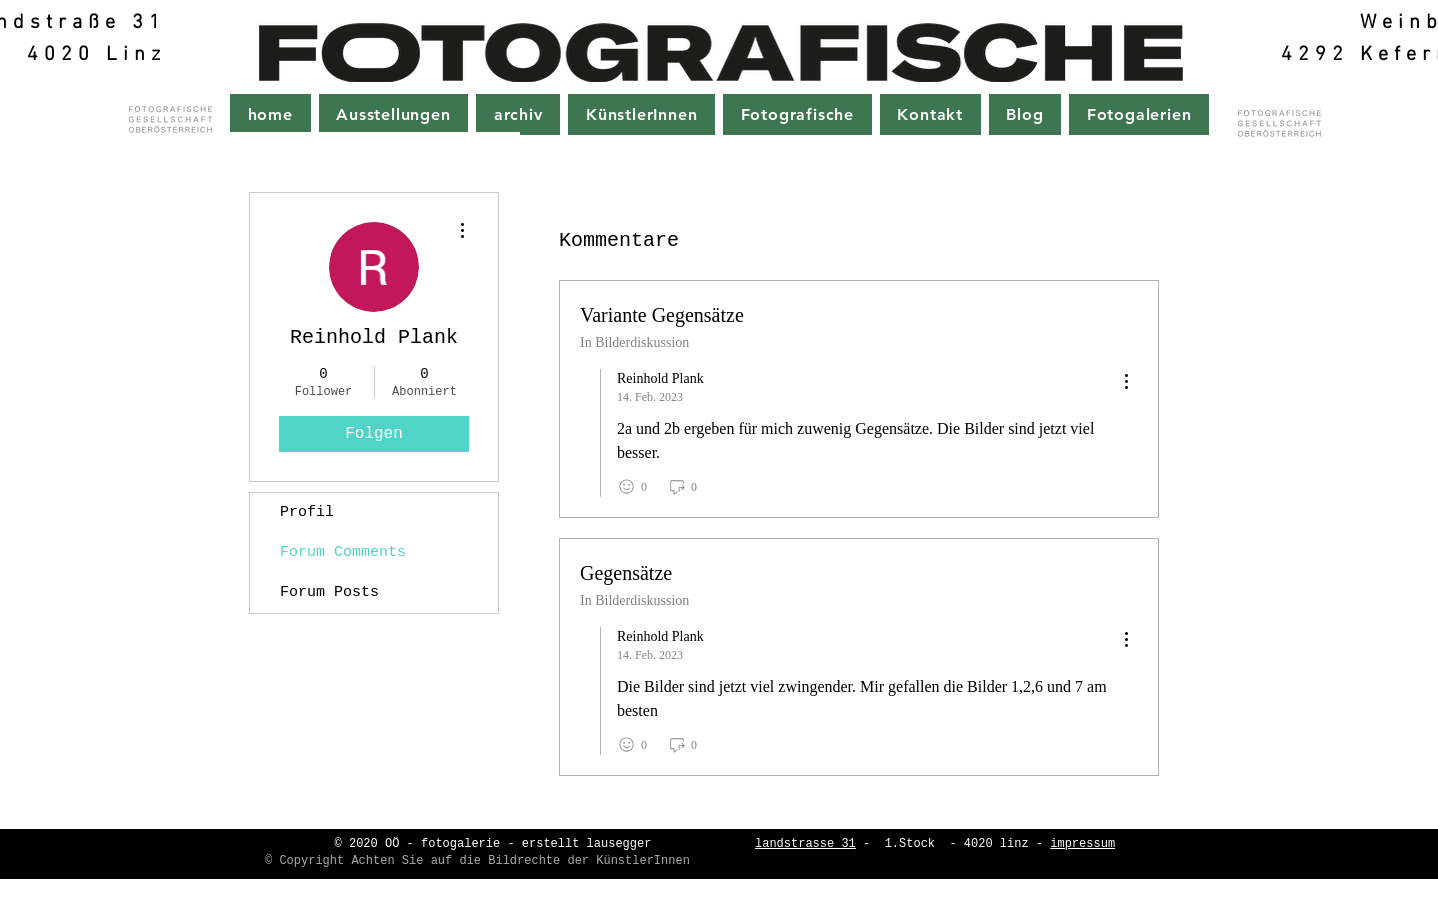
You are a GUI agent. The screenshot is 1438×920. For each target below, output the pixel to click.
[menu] (1126, 382)
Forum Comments (343, 552)
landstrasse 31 (805, 844)
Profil (307, 512)
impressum (1082, 844)
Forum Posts (329, 592)
